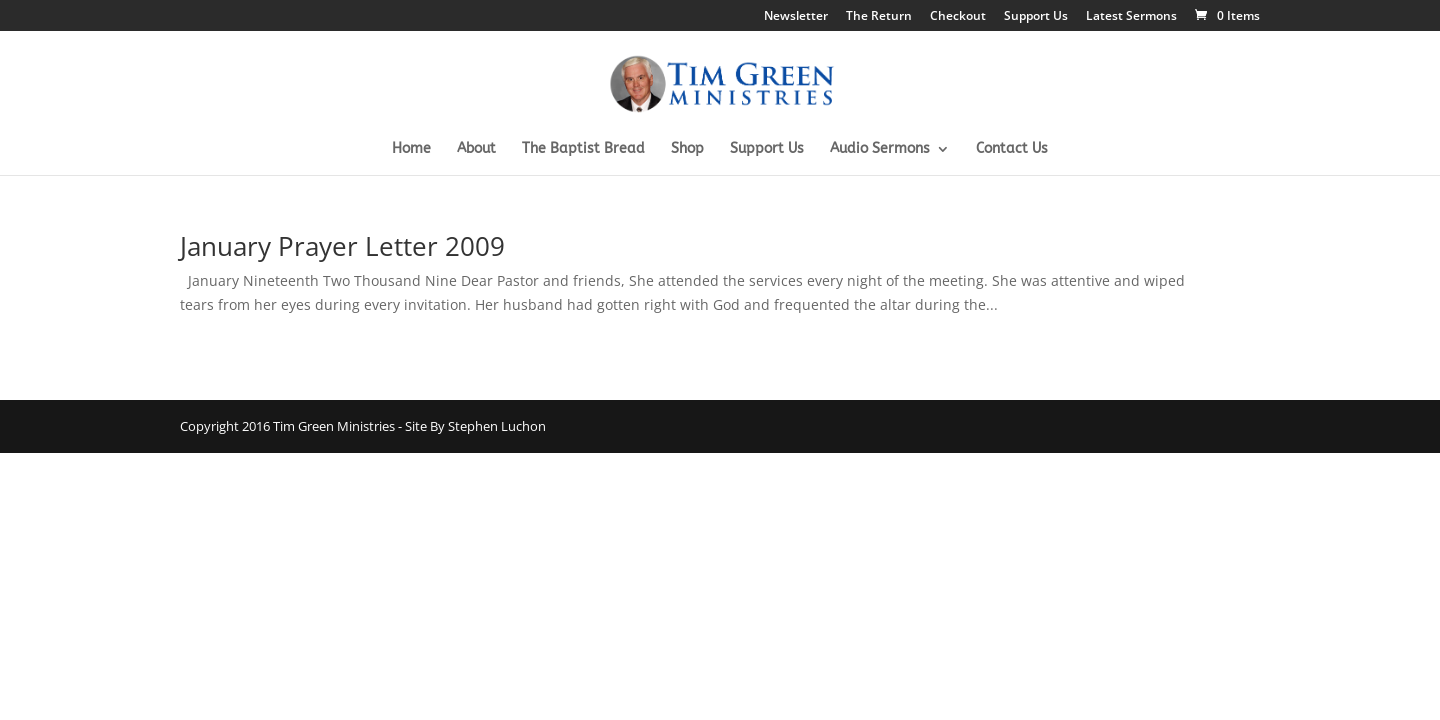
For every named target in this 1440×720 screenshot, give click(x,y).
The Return (879, 17)
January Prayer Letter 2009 (342, 246)
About (476, 149)
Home (411, 149)
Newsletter (796, 17)
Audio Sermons (880, 149)
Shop (687, 149)
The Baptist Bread (583, 149)
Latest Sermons (1131, 17)
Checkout (958, 17)
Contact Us (1012, 149)
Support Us (1036, 17)
